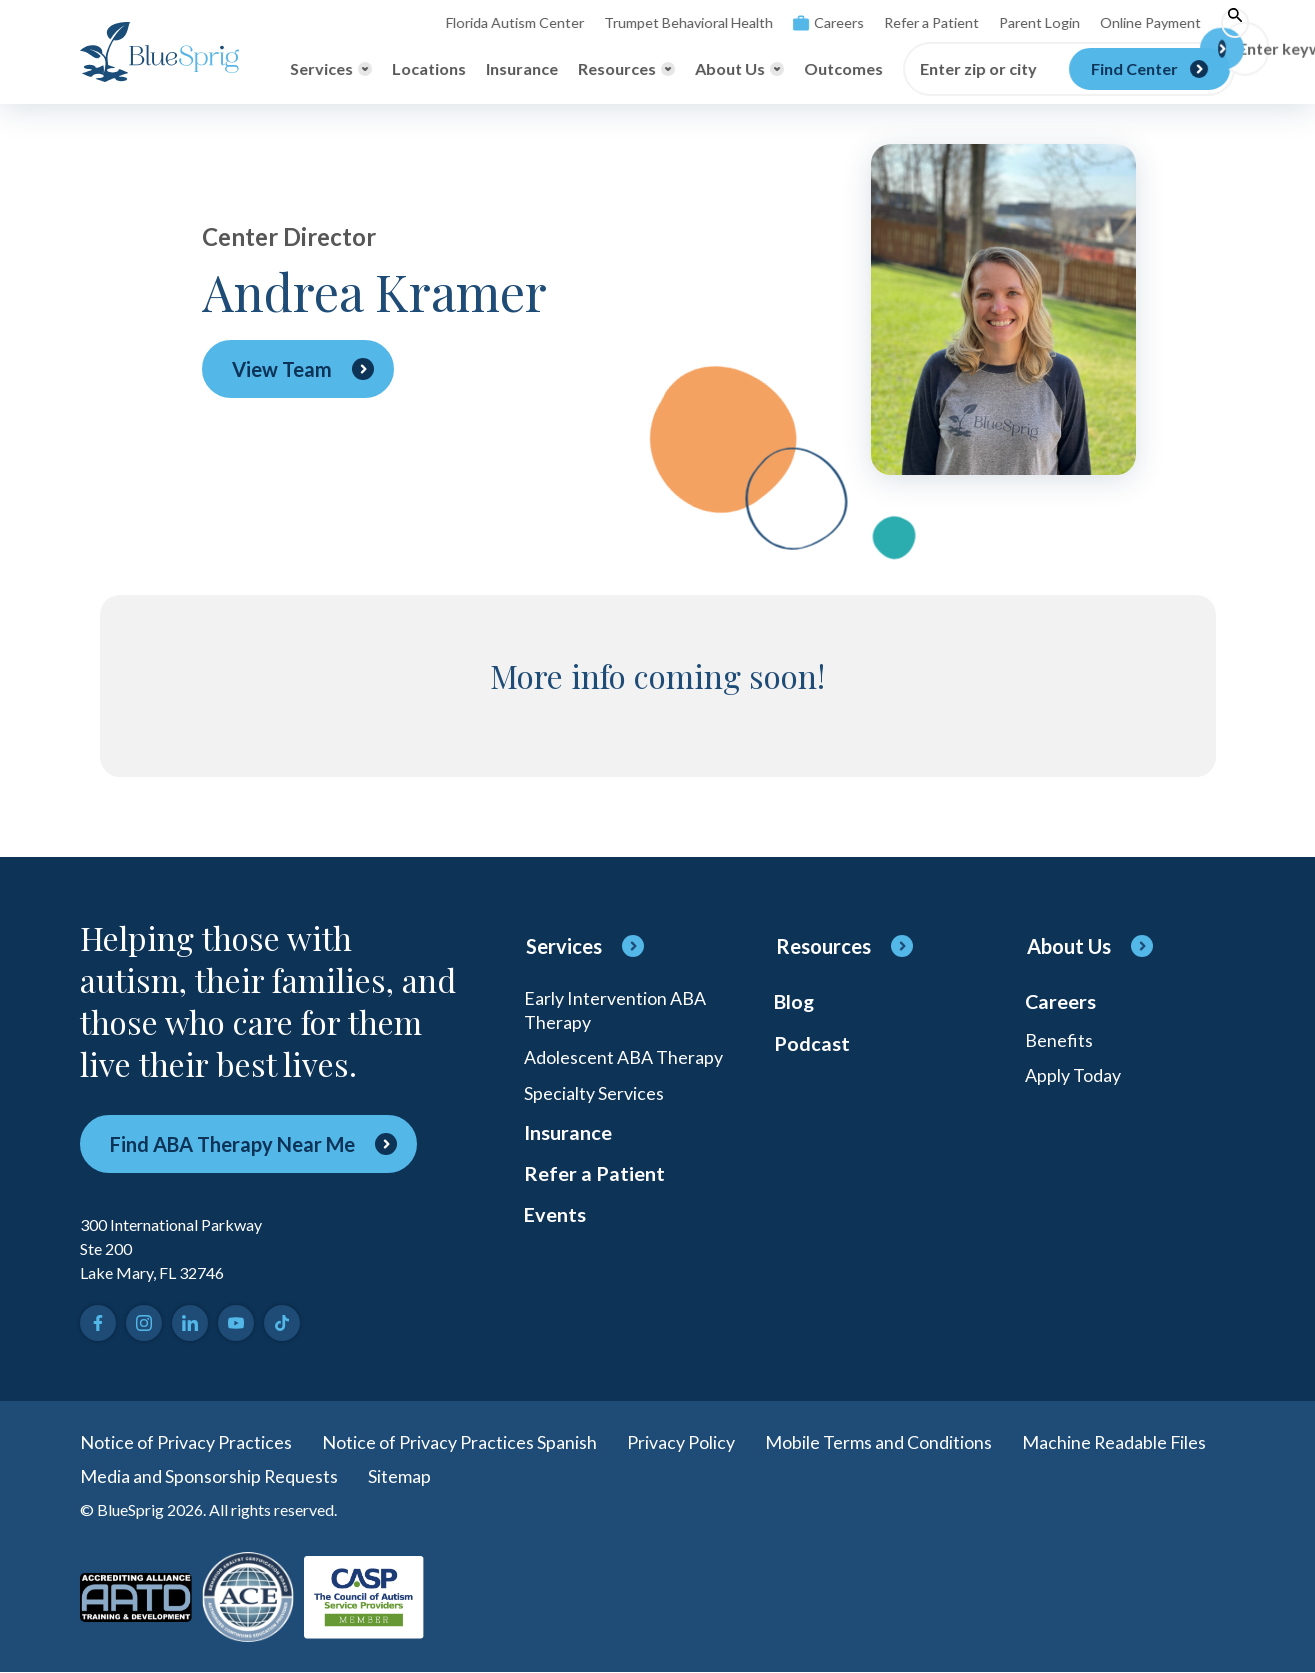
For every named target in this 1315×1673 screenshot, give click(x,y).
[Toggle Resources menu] (626, 69)
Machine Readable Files (1115, 1442)
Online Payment (1134, 22)
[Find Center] (1149, 69)
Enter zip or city (978, 69)
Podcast (812, 1044)
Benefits (1059, 1040)
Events (555, 1218)
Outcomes (843, 68)
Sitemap (400, 1476)
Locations (429, 68)
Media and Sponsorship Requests (209, 1476)
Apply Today (1073, 1076)
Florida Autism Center (501, 22)
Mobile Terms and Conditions (878, 1442)
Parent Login (1024, 22)
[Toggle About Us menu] (739, 69)
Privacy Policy (681, 1442)
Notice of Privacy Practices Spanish (459, 1442)
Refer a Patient (916, 22)
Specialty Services (594, 1094)
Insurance (522, 68)
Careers (813, 22)
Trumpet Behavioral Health (674, 22)
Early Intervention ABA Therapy (615, 1010)
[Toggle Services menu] (331, 69)
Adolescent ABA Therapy (623, 1058)
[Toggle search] (1220, 23)
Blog (794, 1002)
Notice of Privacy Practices (186, 1442)
